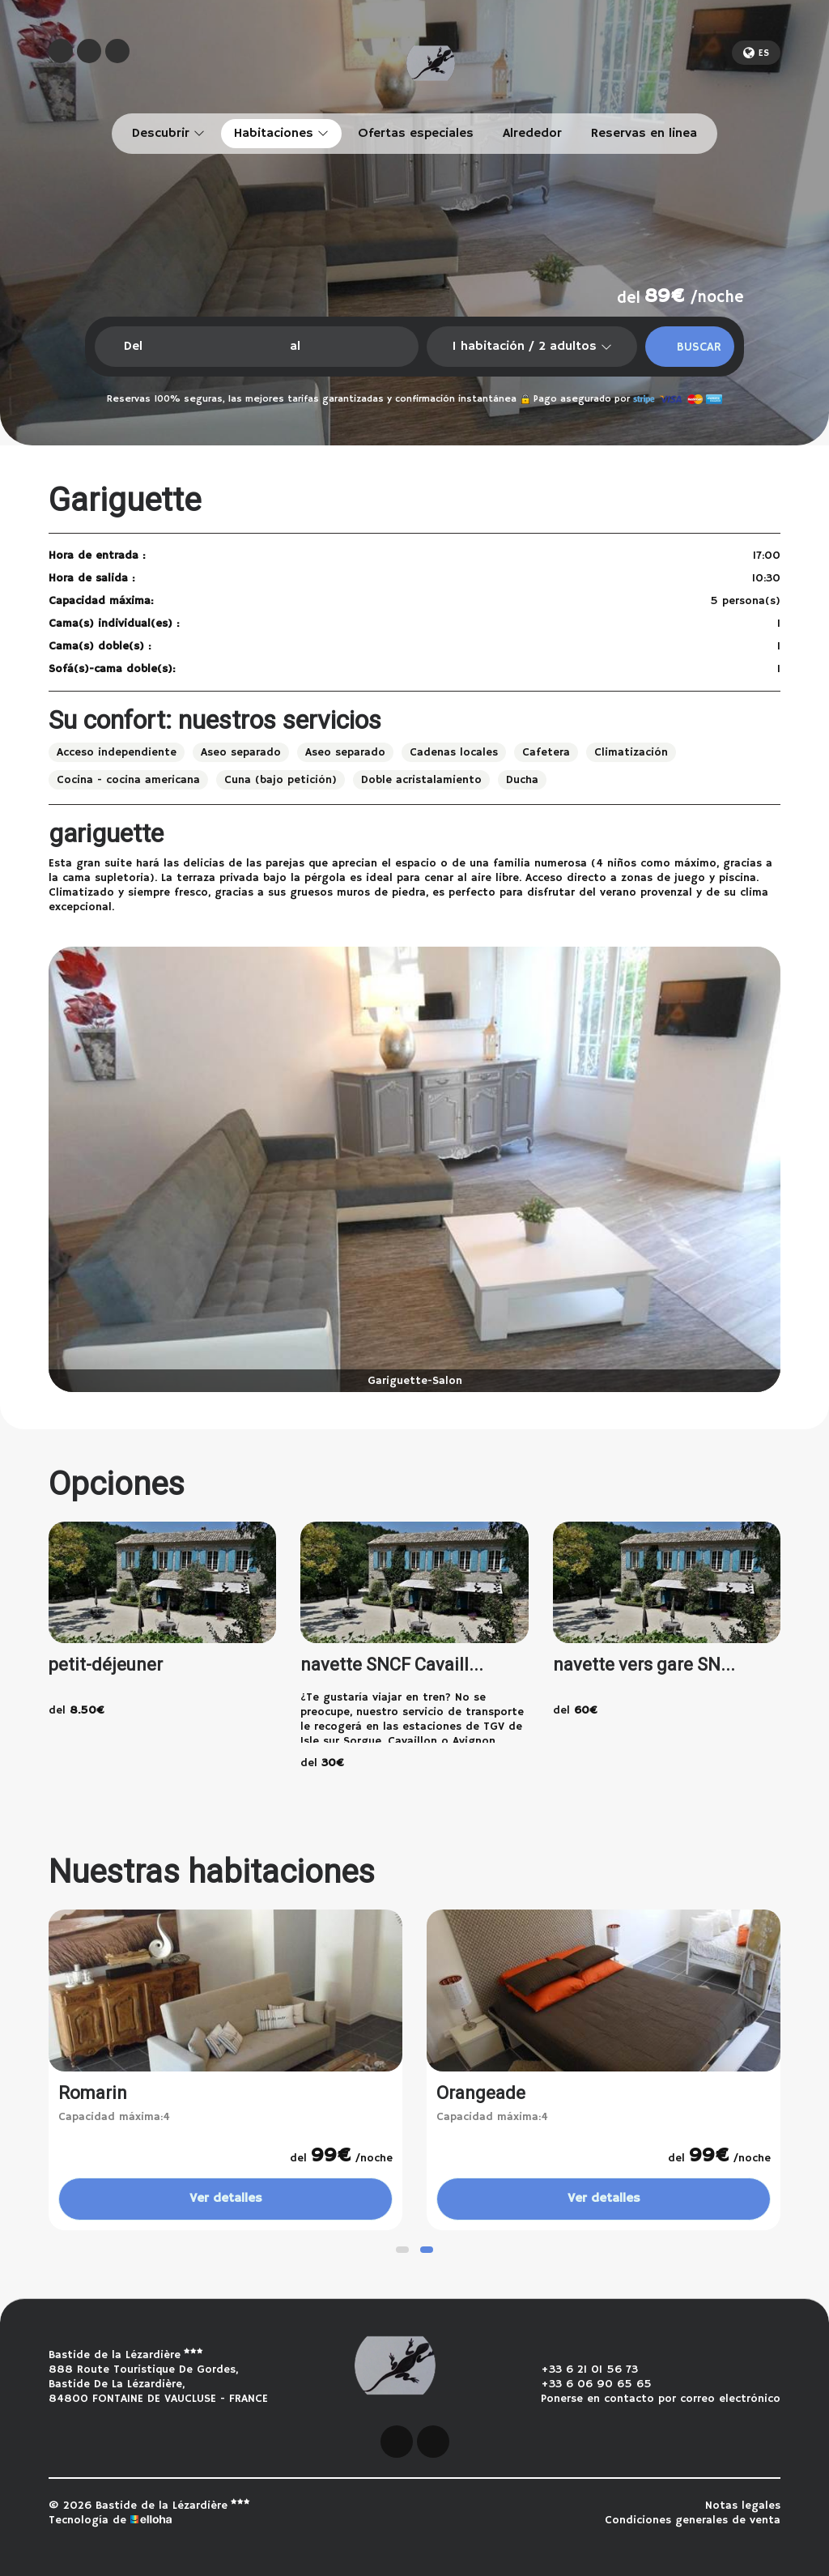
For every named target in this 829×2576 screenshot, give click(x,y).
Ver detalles (225, 2199)
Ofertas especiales (416, 134)
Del (133, 346)
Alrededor (532, 134)
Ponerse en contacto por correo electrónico (651, 2398)
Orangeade (480, 2093)
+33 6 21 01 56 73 (580, 2369)
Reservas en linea (644, 134)
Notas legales (742, 2505)
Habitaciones (281, 134)
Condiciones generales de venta (692, 2520)
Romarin (92, 2093)
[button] (402, 2249)
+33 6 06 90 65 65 (587, 2384)
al (295, 346)
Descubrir (168, 134)
